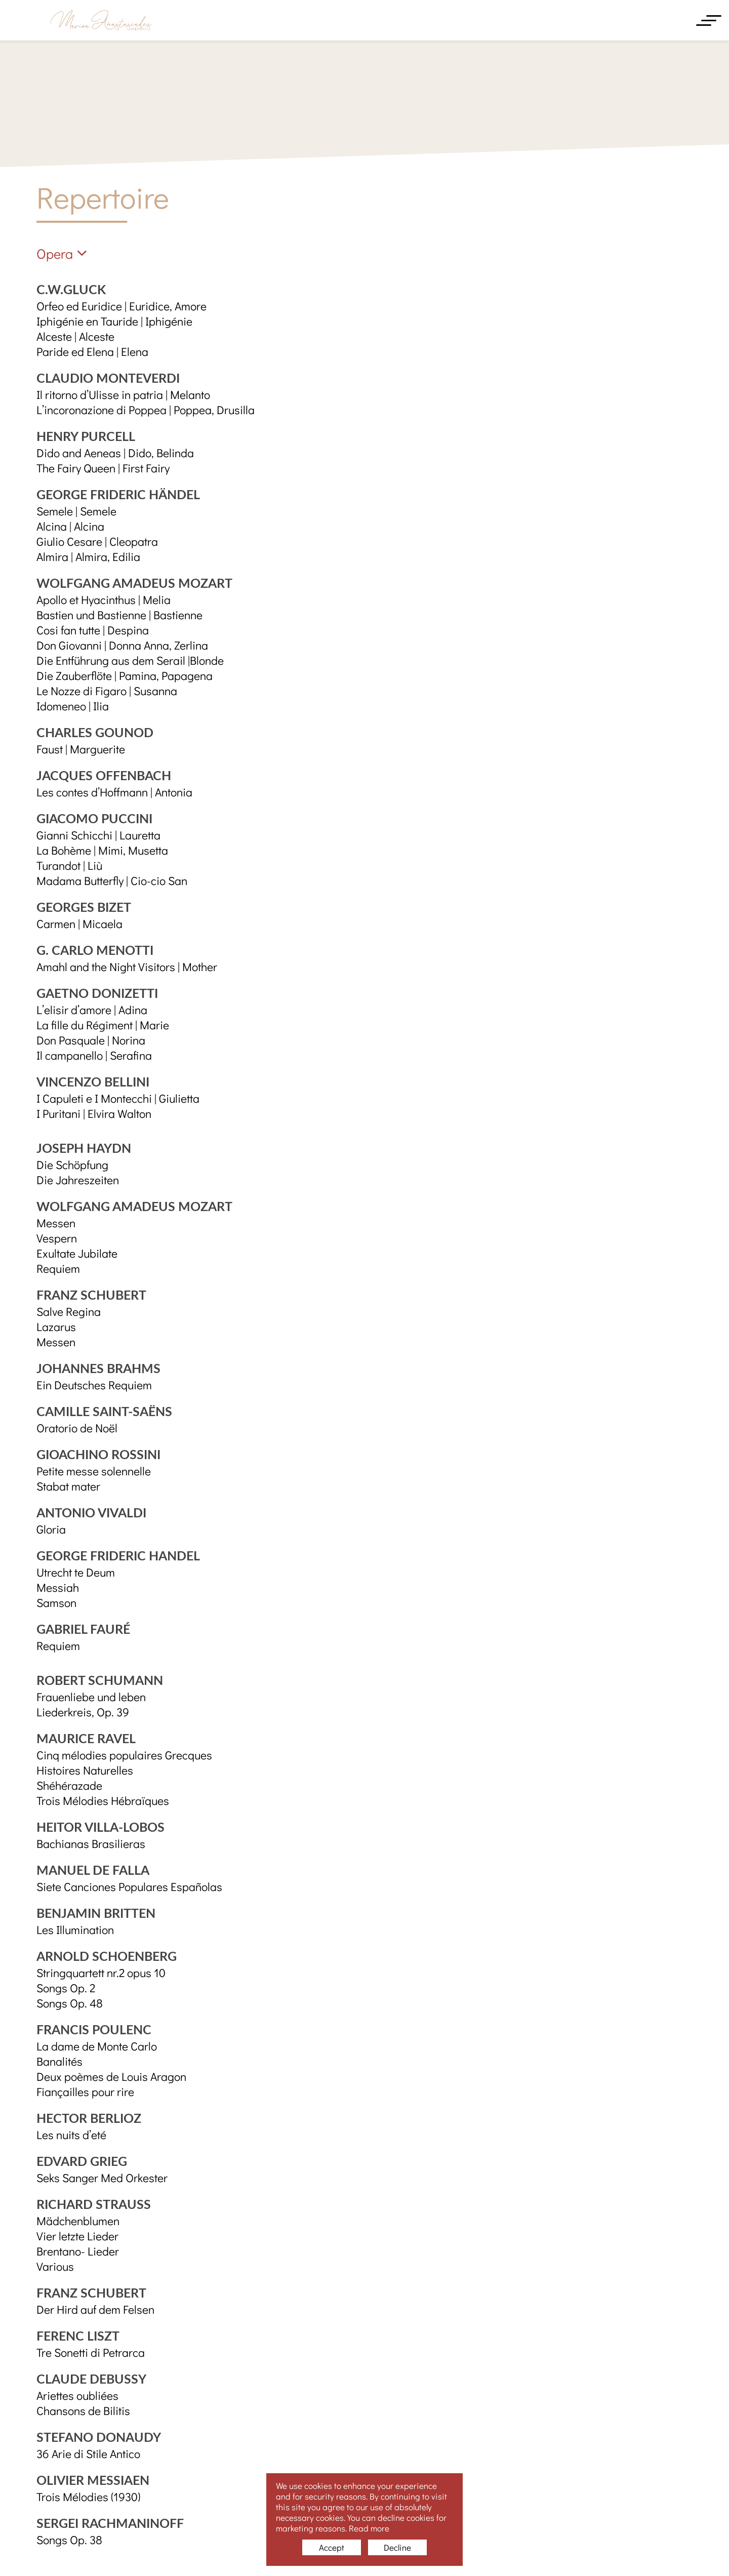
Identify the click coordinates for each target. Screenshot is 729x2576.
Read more (369, 2528)
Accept (331, 2547)
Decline (397, 2547)
